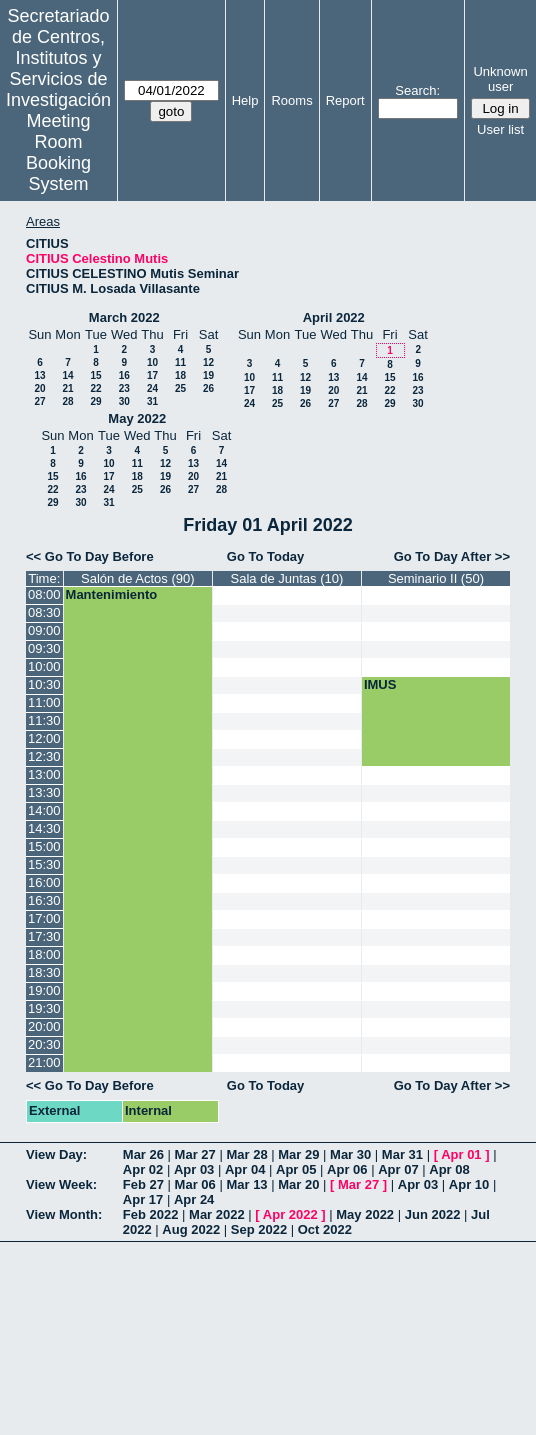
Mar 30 (350, 1154)
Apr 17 (143, 1199)
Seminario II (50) (436, 578)
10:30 (44, 684)
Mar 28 (246, 1154)
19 (208, 375)
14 (67, 375)
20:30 (44, 1044)
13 (39, 375)
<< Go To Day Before (90, 556)
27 (39, 401)
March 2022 (124, 317)
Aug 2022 (191, 1229)
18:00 (44, 954)
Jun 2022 (433, 1214)
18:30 (44, 972)
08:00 (44, 594)
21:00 (44, 1062)
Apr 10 (469, 1184)
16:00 (44, 882)
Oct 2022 (325, 1229)
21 (67, 388)
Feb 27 (143, 1184)
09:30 (44, 648)
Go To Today (266, 556)
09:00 (44, 630)
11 (180, 362)
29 (95, 401)
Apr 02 (143, 1169)
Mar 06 (195, 1184)
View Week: (61, 1184)
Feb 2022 (151, 1214)
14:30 (44, 828)
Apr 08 (449, 1169)
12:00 (44, 738)
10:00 (44, 666)
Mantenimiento (112, 594)
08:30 (44, 612)
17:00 (44, 918)
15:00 (44, 846)
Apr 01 (461, 1154)
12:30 (44, 756)
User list (500, 129)
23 (124, 388)
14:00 (44, 810)
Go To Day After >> (452, 556)
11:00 (44, 702)
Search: (417, 90)
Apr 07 (398, 1169)
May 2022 (137, 418)
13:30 (44, 792)
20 (39, 388)
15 (95, 375)
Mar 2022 (217, 1214)
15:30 (44, 864)
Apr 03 (194, 1169)
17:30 (44, 936)
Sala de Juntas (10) (287, 578)
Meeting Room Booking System (58, 152)
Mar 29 (298, 1154)
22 (95, 388)
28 (67, 401)
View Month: (64, 1214)
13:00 (44, 774)
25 (180, 388)
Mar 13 (246, 1184)
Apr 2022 (290, 1214)
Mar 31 (402, 1154)
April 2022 (334, 317)
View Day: (56, 1154)
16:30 (44, 900)
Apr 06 (347, 1169)
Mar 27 (195, 1154)
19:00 (44, 990)
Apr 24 (194, 1199)
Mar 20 (298, 1184)
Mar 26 (143, 1154)
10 (152, 362)
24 (152, 388)
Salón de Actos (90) (137, 578)
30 (124, 401)
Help (245, 100)
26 (208, 388)
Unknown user (500, 79)
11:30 (44, 720)
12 (208, 362)
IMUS (380, 684)
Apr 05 (296, 1169)
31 (152, 401)
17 (152, 375)
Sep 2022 (259, 1229)
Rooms (291, 100)
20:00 (44, 1026)
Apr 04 (245, 1169)
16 (124, 375)
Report (345, 100)
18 (180, 375)
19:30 (44, 1008)
